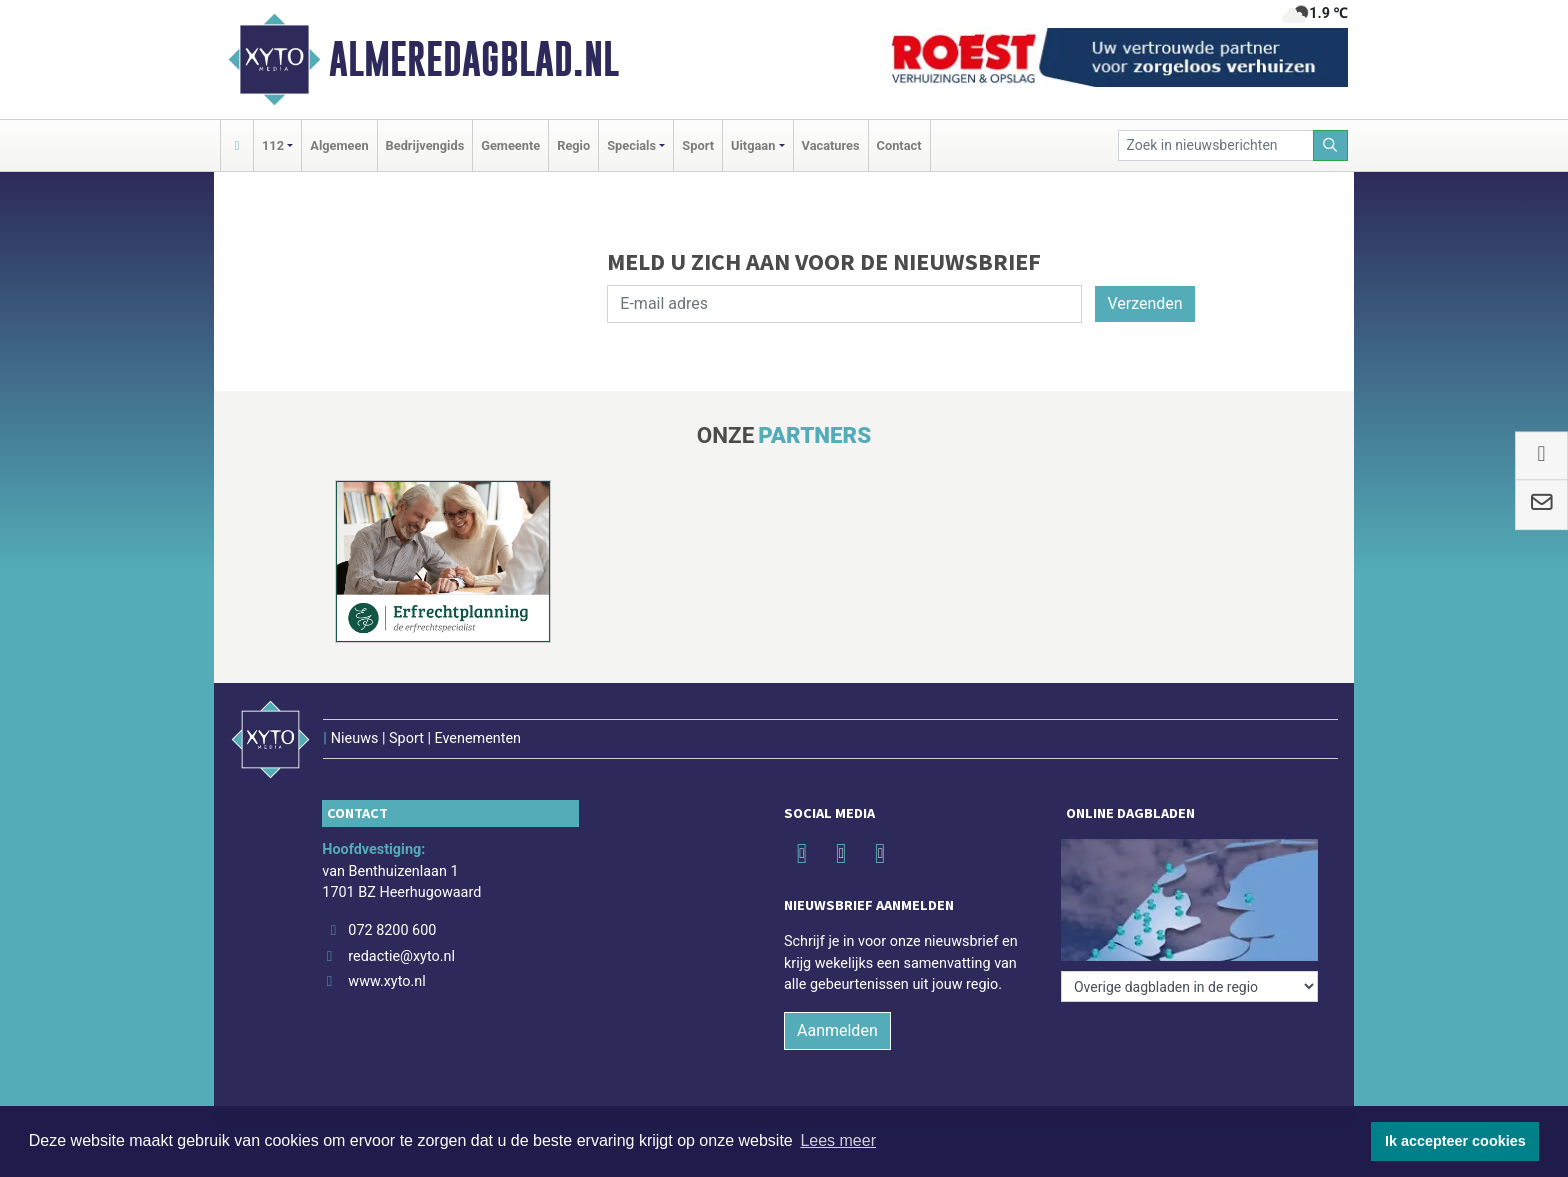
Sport (698, 145)
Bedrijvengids (425, 145)
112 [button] (273, 145)
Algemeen (339, 145)
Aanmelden (837, 1030)
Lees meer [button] (838, 1140)
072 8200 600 (392, 930)
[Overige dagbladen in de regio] (1189, 986)
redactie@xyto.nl (401, 956)
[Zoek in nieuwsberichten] (1216, 145)
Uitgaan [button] (753, 145)
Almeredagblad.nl (474, 59)
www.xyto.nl (386, 981)
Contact (899, 145)
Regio (573, 145)
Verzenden (1144, 303)
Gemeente (510, 145)
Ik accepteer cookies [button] (1455, 1141)
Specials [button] (631, 145)
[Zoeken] (1331, 145)
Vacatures (831, 145)
